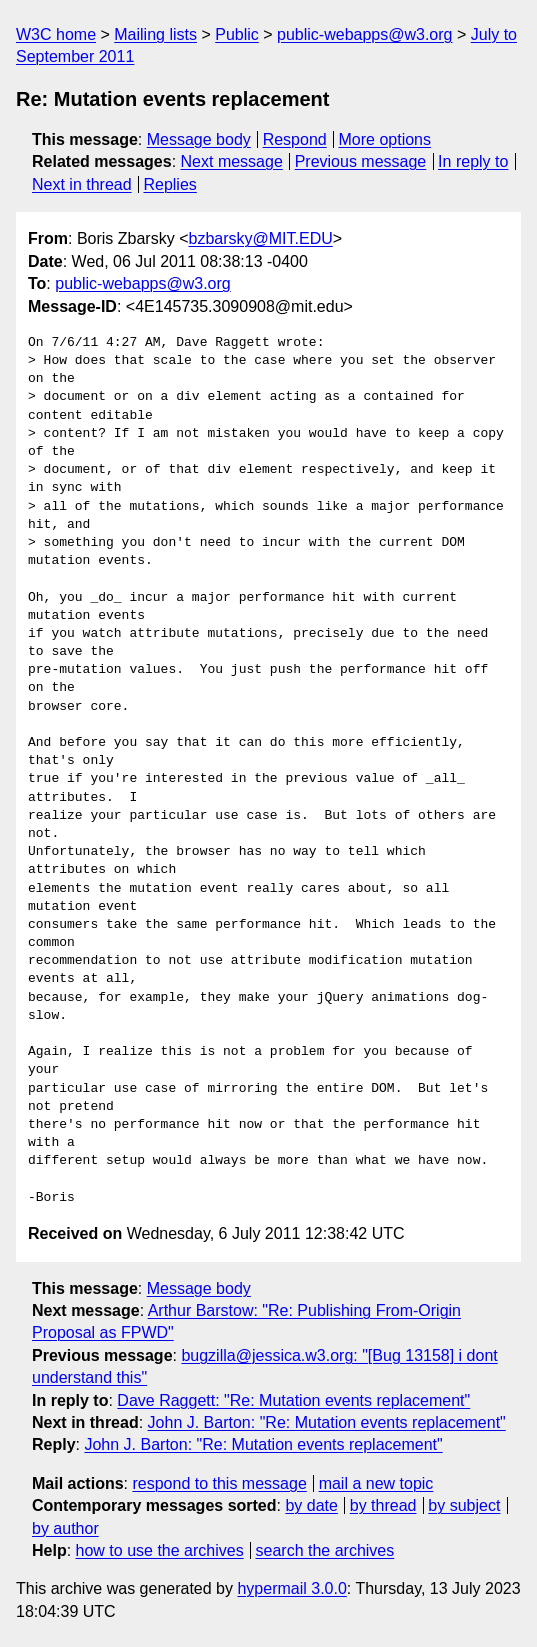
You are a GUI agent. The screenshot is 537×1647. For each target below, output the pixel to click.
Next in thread (82, 184)
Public (237, 34)
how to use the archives (160, 1550)
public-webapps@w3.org (364, 34)
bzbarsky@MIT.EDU (260, 238)
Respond (295, 139)
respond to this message (219, 1483)
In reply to (473, 161)
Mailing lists (155, 34)
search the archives (325, 1550)
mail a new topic (376, 1483)
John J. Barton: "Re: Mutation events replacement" (327, 1422)
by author (65, 1528)
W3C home (56, 34)
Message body (199, 139)
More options (385, 139)
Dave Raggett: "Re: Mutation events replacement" (293, 1400)
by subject (464, 1505)
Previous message (361, 161)
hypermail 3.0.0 (291, 1588)
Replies (169, 184)
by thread (383, 1505)
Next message (232, 161)
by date (311, 1505)
